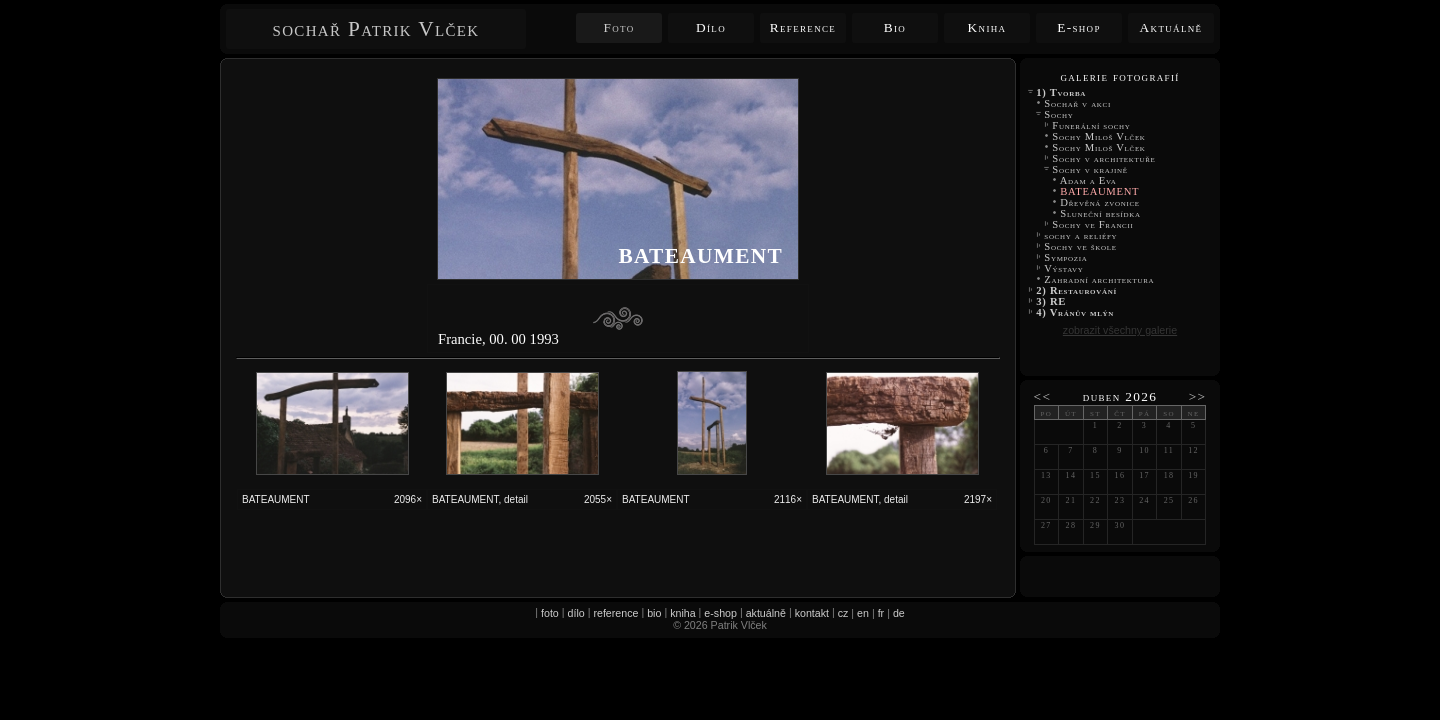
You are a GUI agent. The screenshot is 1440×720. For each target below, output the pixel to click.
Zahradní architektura (1099, 279)
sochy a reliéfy (1081, 235)
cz (843, 613)
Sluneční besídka (1100, 213)
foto (550, 613)
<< (1043, 396)
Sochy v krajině (1090, 169)
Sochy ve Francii (1093, 224)
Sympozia (1066, 257)
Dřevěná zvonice (1100, 202)
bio (654, 613)
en (863, 613)
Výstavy (1064, 268)
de (899, 613)
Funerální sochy (1091, 125)
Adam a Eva (1088, 180)
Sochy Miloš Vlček (1100, 136)
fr (881, 613)
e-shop (720, 613)
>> (1198, 396)
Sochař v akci (1077, 103)
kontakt (812, 613)
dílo (576, 613)
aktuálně (766, 613)
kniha (682, 613)
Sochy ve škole (1080, 246)
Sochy (1059, 114)
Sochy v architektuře (1104, 158)
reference (615, 613)
